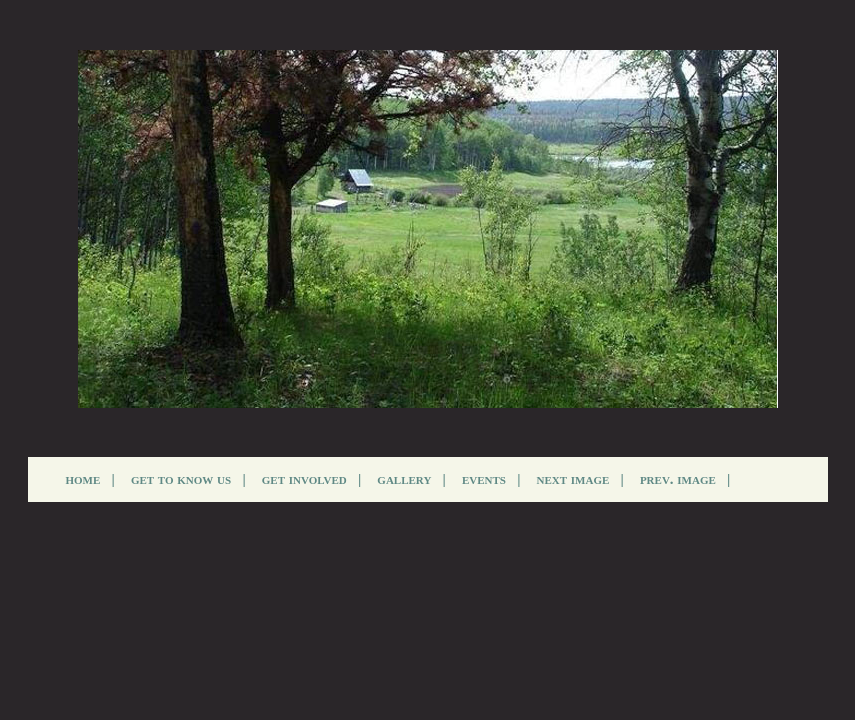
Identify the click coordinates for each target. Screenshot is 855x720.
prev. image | (685, 479)
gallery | (411, 479)
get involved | (312, 479)
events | (491, 479)
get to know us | (188, 479)
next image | (580, 479)
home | (90, 479)
